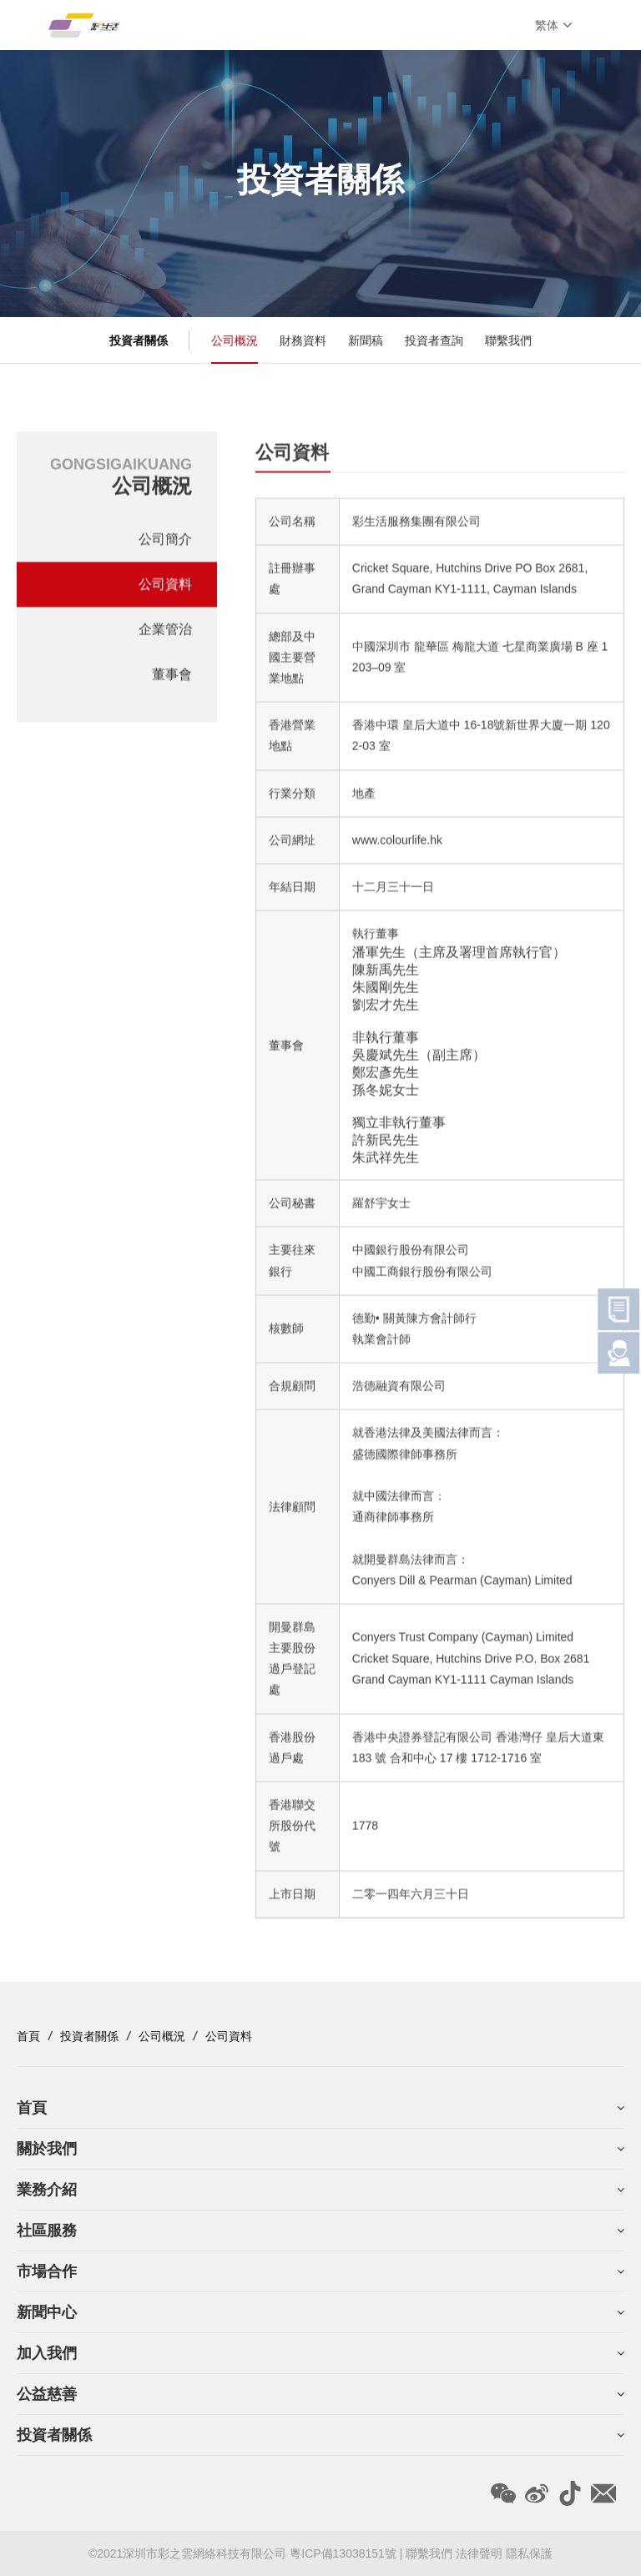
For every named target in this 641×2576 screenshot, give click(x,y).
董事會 (172, 678)
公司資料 (165, 588)
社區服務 (47, 2230)
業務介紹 (47, 2189)
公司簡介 (165, 543)
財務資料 (303, 340)
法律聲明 (479, 2553)
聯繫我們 (508, 340)
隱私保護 (529, 2553)
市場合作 (47, 2271)
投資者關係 (89, 2036)
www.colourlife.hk (397, 845)
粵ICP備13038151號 (345, 2553)
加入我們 (47, 2353)
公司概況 (234, 340)
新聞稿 (365, 340)
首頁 (28, 2036)
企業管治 (165, 633)
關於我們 (47, 2148)
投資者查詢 (434, 340)
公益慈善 (47, 2394)
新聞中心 (47, 2312)
